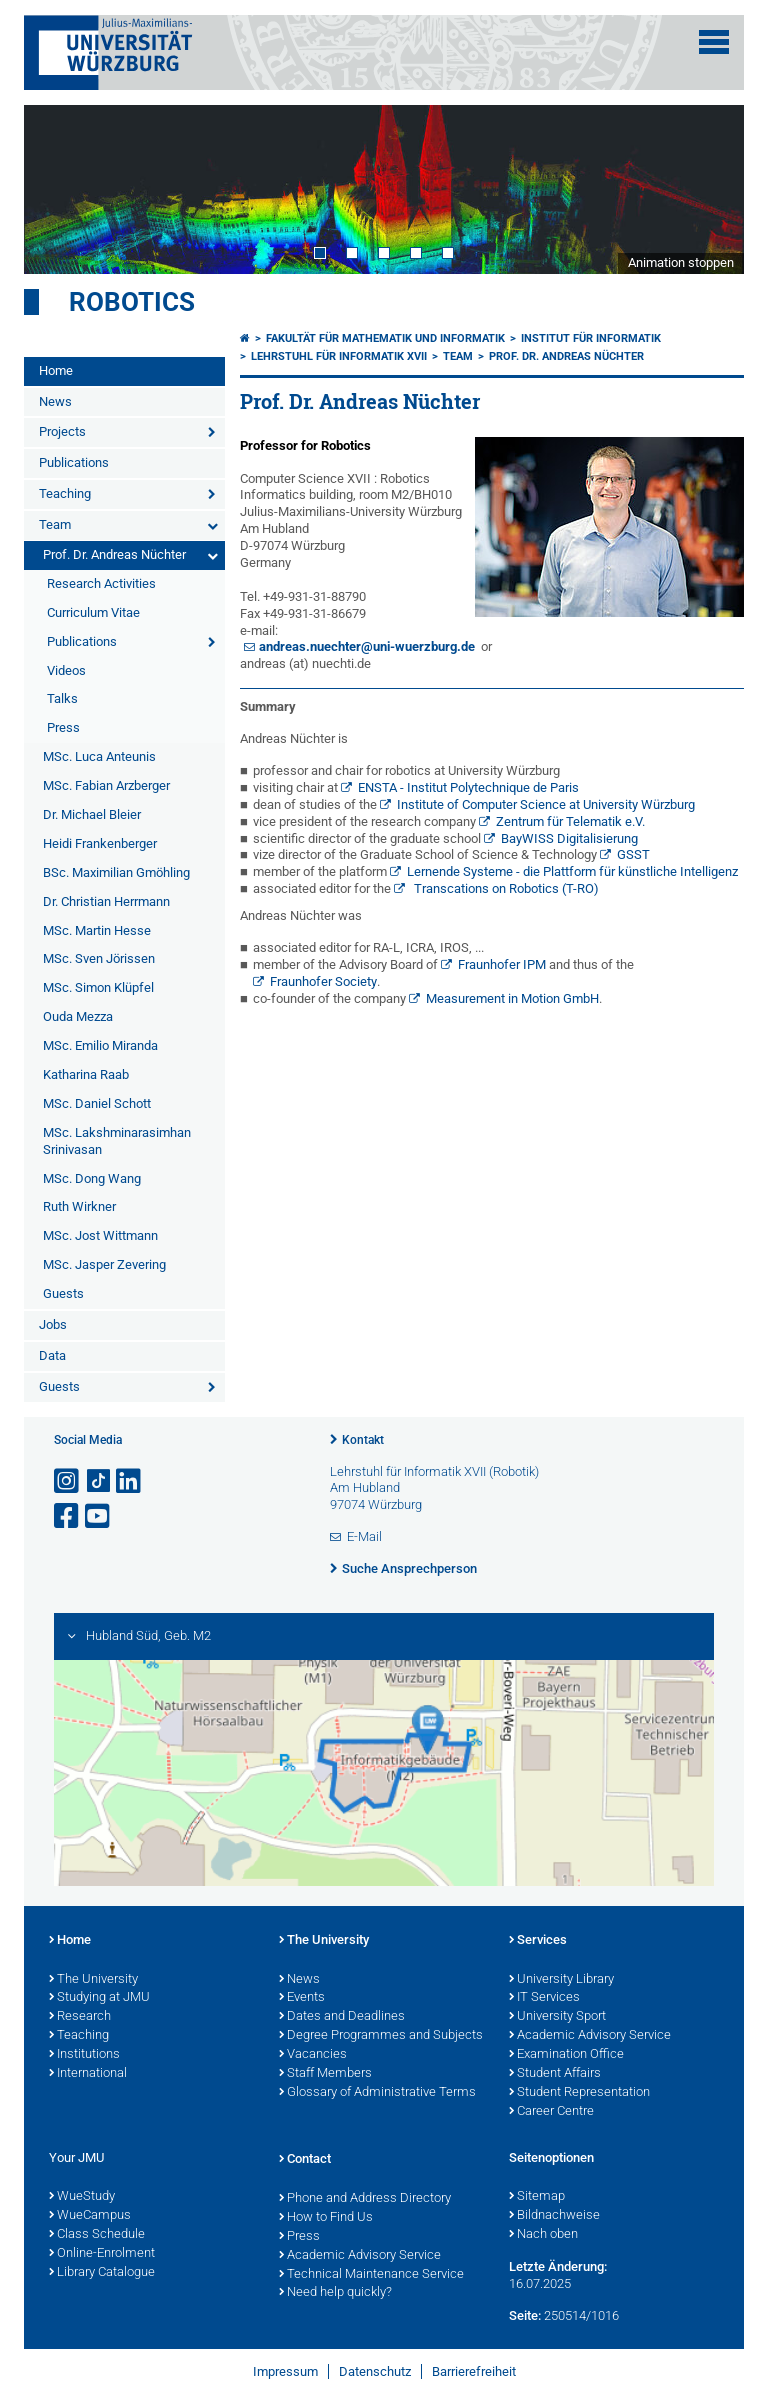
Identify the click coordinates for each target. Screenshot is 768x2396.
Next (709, 189)
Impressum (285, 2371)
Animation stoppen (681, 262)
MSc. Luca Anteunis (99, 756)
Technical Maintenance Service (371, 2275)
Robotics (132, 302)
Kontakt (363, 1440)
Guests (63, 1293)
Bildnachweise (554, 2216)
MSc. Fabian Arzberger (106, 785)
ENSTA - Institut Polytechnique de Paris (468, 787)
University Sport (557, 2017)
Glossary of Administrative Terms (377, 2093)
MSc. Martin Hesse (97, 930)
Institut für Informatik (591, 338)
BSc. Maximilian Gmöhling (116, 872)
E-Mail (364, 1536)
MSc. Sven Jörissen (99, 958)
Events (302, 1998)
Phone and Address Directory (365, 2199)
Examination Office (566, 2055)
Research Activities (101, 583)
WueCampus (90, 2216)
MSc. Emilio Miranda (100, 1045)
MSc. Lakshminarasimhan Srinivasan (117, 1141)
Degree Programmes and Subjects (381, 2036)
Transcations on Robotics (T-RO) (505, 888)
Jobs (53, 1324)
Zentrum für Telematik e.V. (570, 821)
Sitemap (537, 2197)
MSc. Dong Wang (92, 1178)
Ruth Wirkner (79, 1206)
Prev (59, 189)
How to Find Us (326, 2218)
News (55, 401)
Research (80, 2017)
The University (93, 1980)
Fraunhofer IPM (502, 964)
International (88, 2074)
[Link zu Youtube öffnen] (99, 1516)
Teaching (65, 493)
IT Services (544, 1998)
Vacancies (313, 2055)
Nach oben (543, 2235)
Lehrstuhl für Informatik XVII (339, 356)
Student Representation (579, 2093)
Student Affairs (555, 2074)
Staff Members (325, 2074)
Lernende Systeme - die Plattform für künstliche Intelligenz (572, 871)
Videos (66, 670)
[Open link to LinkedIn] (130, 1481)
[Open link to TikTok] (99, 1481)
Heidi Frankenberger (100, 843)
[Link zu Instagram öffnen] (68, 1481)
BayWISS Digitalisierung (569, 838)
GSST (633, 854)
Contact (305, 2160)
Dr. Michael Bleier (92, 814)
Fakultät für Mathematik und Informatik (385, 338)
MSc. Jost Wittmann (100, 1235)
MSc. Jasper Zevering (104, 1264)
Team (55, 524)
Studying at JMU (99, 1998)
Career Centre (551, 2112)
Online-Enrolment (102, 2254)
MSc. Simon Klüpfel (98, 987)
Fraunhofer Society (323, 981)
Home (56, 370)
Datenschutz (375, 2371)
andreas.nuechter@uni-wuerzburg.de (367, 646)
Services (538, 1941)
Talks (62, 698)
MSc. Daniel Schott (97, 1103)
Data (52, 1355)
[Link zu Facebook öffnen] (68, 1516)
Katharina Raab (86, 1074)
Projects (62, 431)
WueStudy (82, 2197)
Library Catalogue (102, 2273)
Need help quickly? (335, 2293)
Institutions (84, 2055)
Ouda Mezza (78, 1016)
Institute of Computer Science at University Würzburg (546, 804)
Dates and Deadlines (342, 2017)
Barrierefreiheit (474, 2371)
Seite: (525, 2315)
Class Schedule (97, 2235)
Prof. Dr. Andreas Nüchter (114, 554)
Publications (74, 462)
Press (63, 727)
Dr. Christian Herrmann (106, 901)
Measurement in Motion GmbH (512, 998)
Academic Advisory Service (590, 2036)
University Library (561, 1980)
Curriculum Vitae (93, 612)
